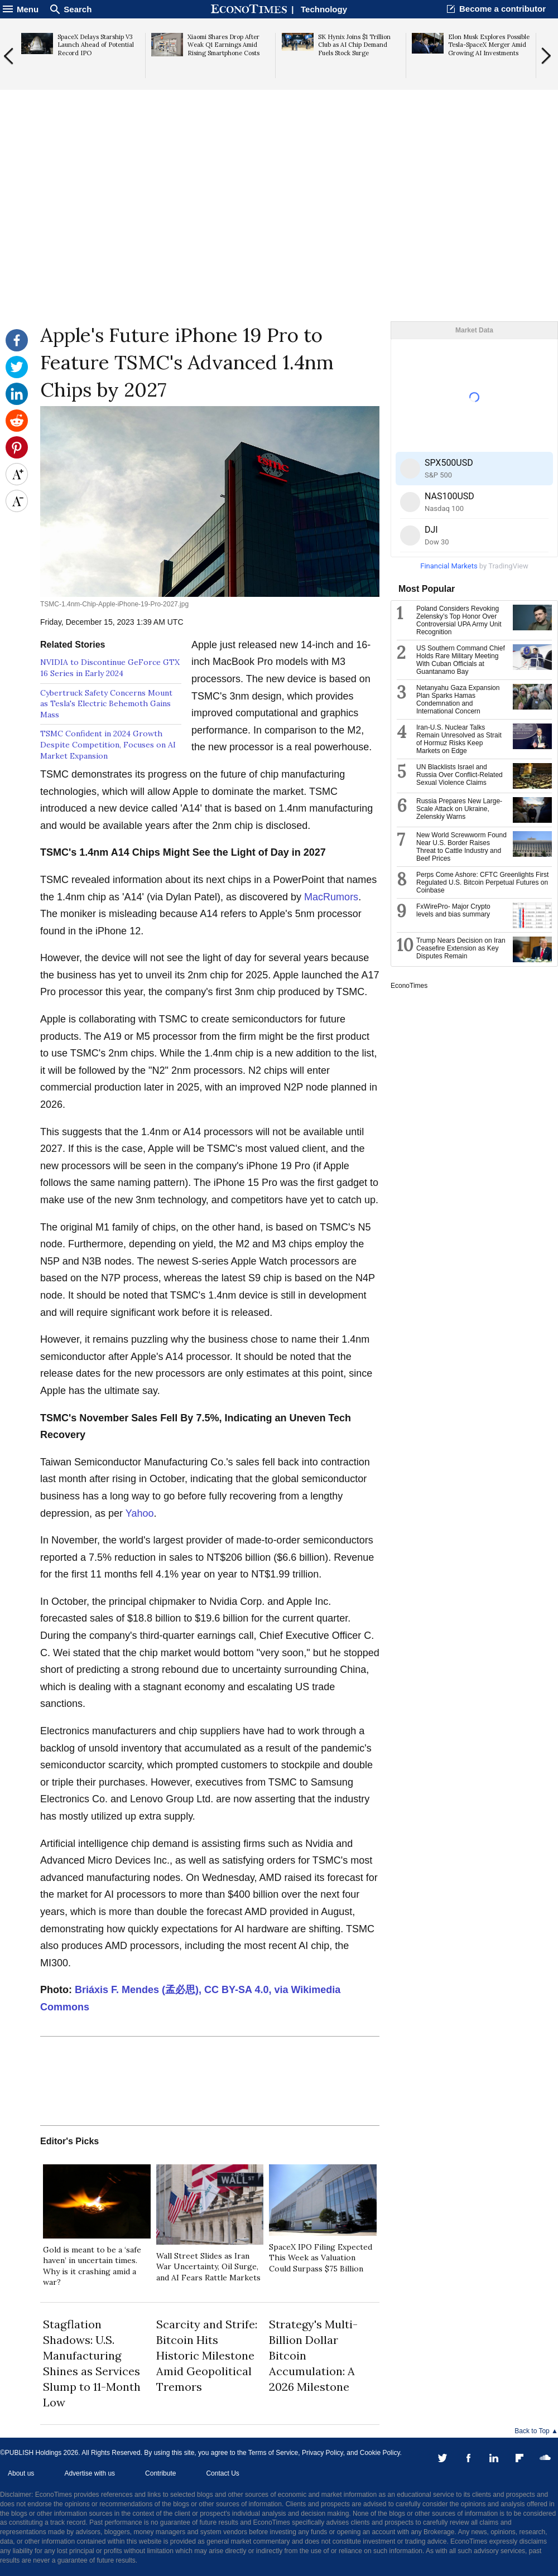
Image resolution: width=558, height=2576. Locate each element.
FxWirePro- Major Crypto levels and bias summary (453, 910)
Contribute (160, 2473)
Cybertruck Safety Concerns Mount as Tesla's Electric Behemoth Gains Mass (106, 704)
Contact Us (222, 2473)
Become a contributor (502, 8)
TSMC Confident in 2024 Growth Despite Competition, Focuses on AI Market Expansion (108, 744)
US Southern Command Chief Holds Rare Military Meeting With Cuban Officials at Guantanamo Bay (460, 660)
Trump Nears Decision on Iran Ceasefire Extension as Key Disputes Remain (461, 948)
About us (21, 2473)
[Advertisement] (279, 235)
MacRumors (331, 897)
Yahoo (140, 1513)
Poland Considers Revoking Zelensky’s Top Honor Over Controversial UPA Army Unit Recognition (459, 620)
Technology (324, 9)
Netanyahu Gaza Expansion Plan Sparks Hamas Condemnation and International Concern (457, 699)
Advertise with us (89, 2473)
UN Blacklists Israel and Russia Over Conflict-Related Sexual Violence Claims (459, 775)
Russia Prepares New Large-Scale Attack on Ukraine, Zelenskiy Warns (459, 809)
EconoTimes (409, 986)
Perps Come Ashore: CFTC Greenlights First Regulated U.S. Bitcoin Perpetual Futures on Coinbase (482, 882)
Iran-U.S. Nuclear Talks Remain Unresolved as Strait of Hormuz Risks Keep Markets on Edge (459, 739)
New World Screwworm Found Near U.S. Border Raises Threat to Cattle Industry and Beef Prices (461, 846)
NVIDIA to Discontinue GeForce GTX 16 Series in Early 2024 (110, 667)
